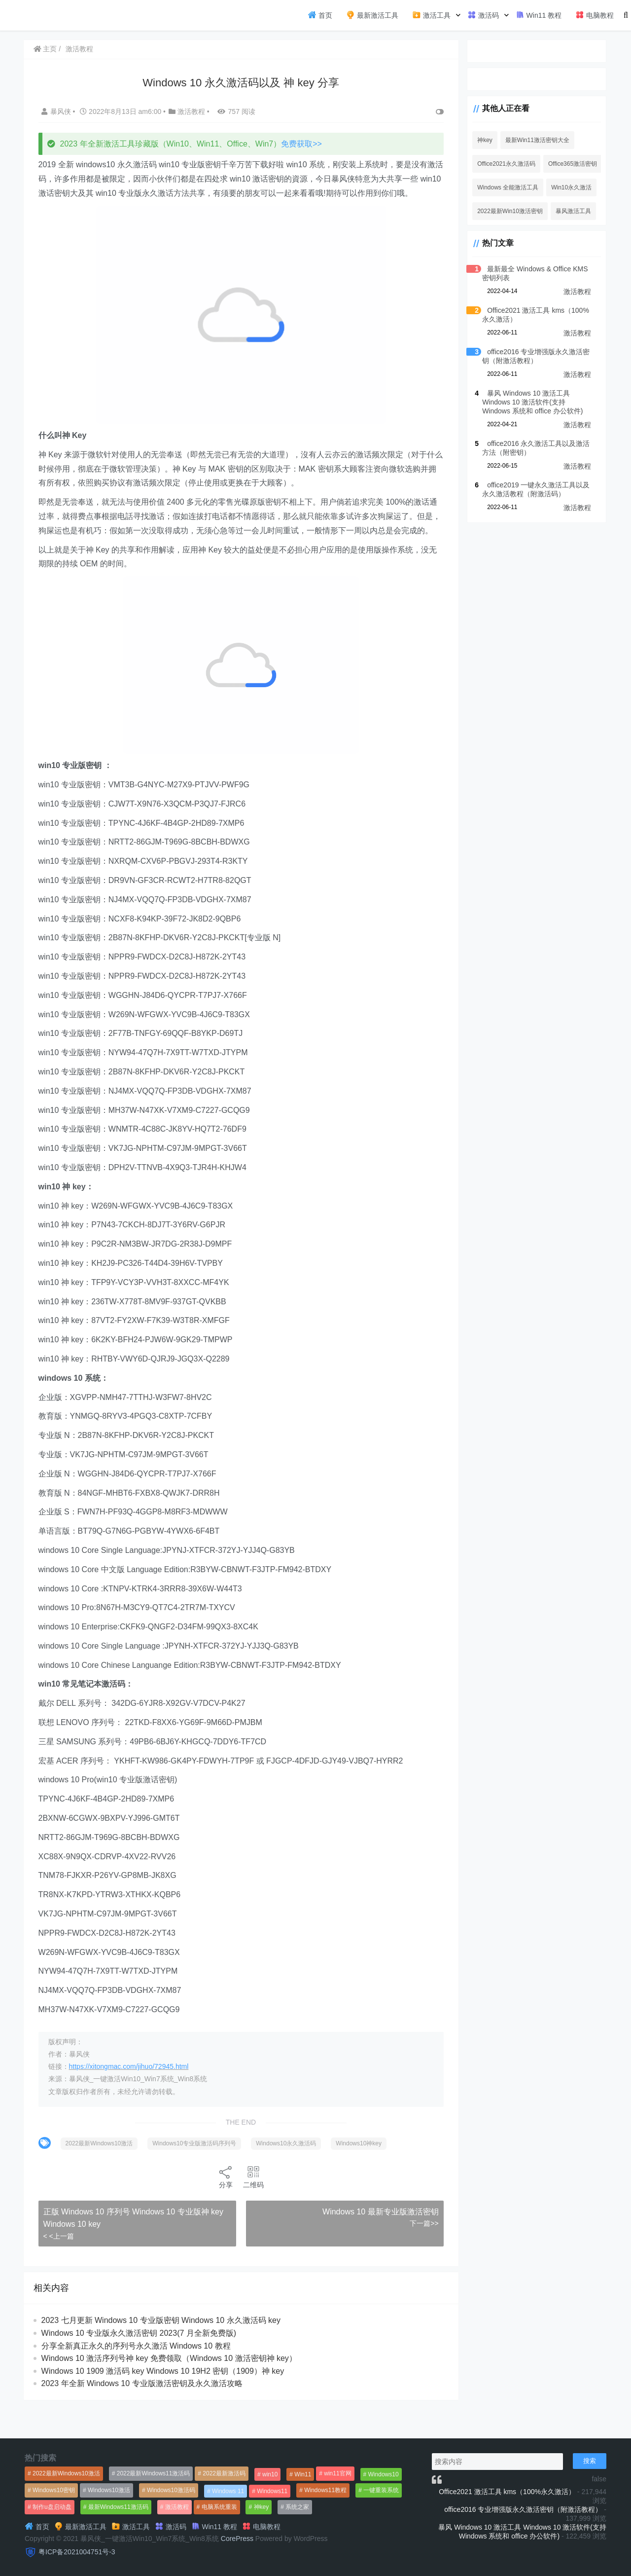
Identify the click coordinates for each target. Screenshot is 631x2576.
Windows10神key (361, 2172)
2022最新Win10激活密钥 (500, 211)
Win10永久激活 (562, 187)
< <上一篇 (60, 2265)
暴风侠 (58, 111)
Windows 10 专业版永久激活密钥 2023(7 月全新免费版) (140, 2361)
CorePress (237, 2538)
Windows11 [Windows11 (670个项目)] (272, 2491)
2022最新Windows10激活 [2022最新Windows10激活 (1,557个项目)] (66, 2473)
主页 (47, 49)
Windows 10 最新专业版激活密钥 (370, 2240)
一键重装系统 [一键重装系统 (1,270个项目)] (381, 2490)
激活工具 (431, 14)
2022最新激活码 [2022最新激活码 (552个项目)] (224, 2473)
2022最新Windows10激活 (101, 2172)
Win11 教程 (538, 14)
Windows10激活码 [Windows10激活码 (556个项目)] (171, 2490)
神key (475, 140)
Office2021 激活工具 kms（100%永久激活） (507, 2492)
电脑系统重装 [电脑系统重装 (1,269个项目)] (219, 2506)
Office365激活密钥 (563, 163)
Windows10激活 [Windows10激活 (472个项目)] (109, 2490)
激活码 (483, 14)
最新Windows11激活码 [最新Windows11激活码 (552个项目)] (118, 2506)
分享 (220, 2205)
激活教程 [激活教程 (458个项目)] (177, 2506)
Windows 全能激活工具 (498, 187)
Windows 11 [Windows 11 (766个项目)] (228, 2491)
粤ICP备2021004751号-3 (76, 2552)
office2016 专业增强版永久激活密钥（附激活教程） (523, 2509)
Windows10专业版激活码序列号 (196, 2172)
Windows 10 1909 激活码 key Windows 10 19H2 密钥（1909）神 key (164, 2399)
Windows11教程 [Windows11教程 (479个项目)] (325, 2490)
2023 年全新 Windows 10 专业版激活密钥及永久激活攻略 (143, 2412)
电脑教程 (594, 14)
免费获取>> (303, 144)
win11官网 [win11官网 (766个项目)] (337, 2473)
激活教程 (81, 49)
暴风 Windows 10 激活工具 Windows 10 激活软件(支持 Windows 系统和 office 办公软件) (532, 402)
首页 (320, 14)
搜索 (589, 2461)
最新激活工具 (372, 14)
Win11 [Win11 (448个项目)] (302, 2474)
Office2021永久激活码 (497, 163)
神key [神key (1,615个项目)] (261, 2506)
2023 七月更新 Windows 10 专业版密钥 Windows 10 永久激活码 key (162, 2349)
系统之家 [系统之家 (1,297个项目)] (297, 2506)
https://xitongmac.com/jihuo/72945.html (130, 2095)
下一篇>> (413, 2252)
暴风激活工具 (564, 211)
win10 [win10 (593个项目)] (270, 2474)
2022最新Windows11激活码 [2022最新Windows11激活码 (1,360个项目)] (153, 2473)
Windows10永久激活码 (288, 2172)
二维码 (248, 2205)
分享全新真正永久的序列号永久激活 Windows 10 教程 (137, 2374)
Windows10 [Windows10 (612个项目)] (383, 2474)
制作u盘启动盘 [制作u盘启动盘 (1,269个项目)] (52, 2506)
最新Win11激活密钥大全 (528, 140)
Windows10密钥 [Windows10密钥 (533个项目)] (54, 2490)
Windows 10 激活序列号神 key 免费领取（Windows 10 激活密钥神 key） (170, 2387)
